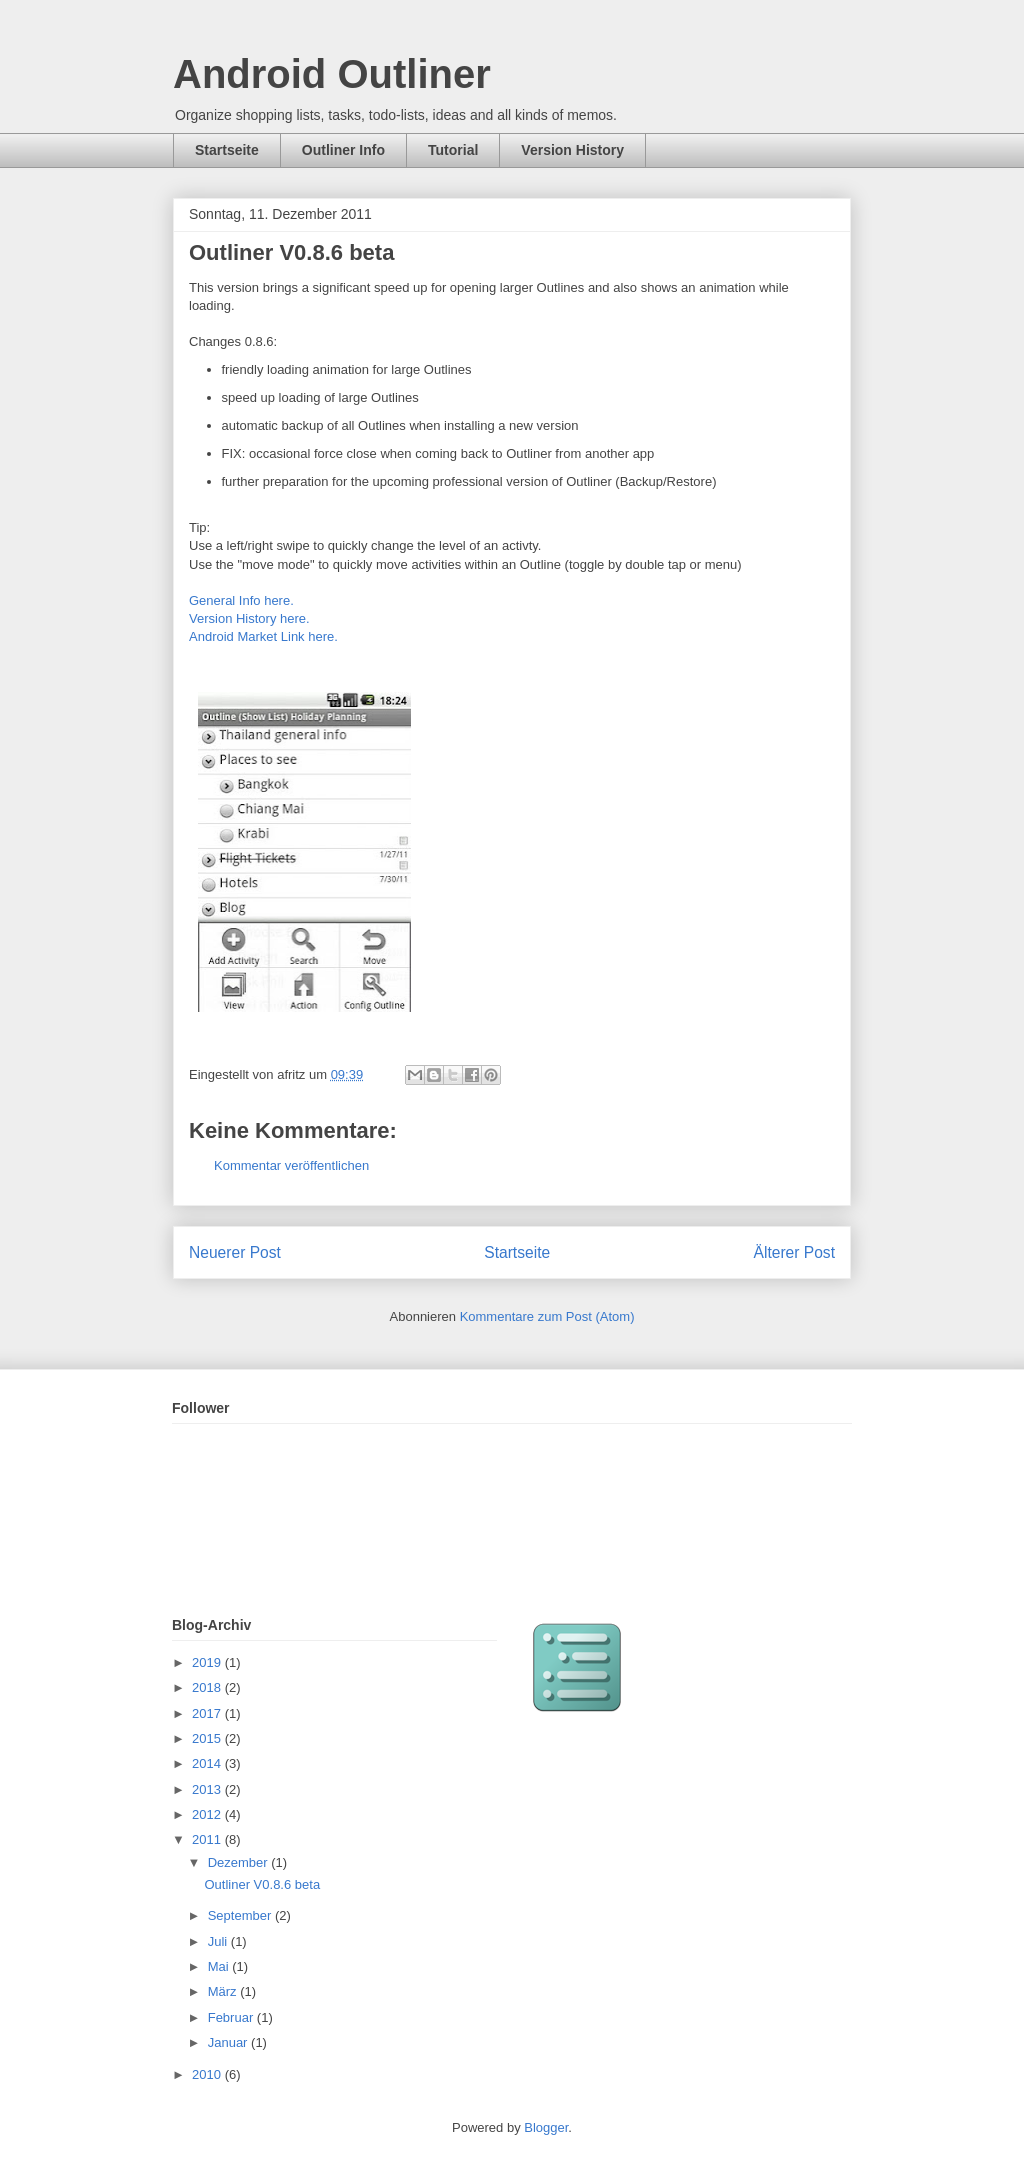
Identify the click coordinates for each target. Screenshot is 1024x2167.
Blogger (546, 2127)
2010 (208, 2074)
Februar (232, 2017)
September (241, 1915)
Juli (219, 1941)
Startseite (227, 150)
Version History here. (251, 618)
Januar (229, 2042)
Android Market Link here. (263, 636)
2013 (208, 1789)
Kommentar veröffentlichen (291, 1165)
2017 (208, 1713)
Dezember (240, 1862)
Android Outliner (332, 74)
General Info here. (241, 600)
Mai (220, 1966)
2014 (208, 1763)
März (224, 1991)
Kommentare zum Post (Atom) (547, 1316)
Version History (572, 150)
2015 (208, 1738)
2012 (208, 1814)
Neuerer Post (235, 1252)
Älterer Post (794, 1252)
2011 (208, 1839)
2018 (208, 1687)
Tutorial (453, 150)
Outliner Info (343, 150)
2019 (208, 1662)
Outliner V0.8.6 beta (262, 1884)
